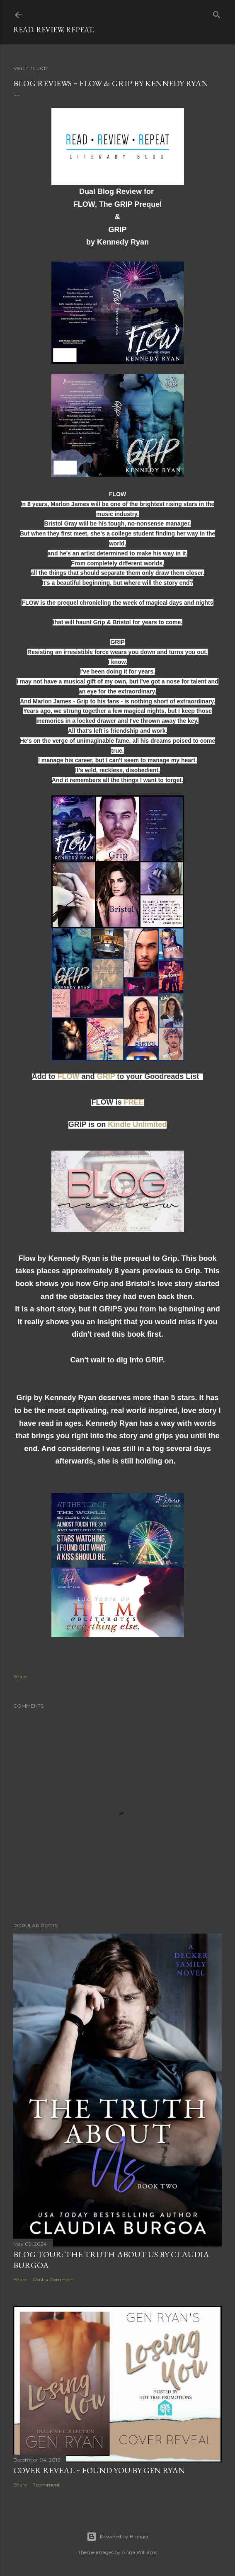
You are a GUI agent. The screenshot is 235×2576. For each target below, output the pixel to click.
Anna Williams (139, 2552)
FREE (133, 1102)
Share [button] (20, 1676)
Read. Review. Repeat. (53, 29)
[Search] (217, 13)
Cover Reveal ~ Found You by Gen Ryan (99, 2470)
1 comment (46, 2484)
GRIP (106, 1076)
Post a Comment (54, 2279)
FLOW (69, 1076)
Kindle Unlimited (137, 1124)
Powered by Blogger (118, 2537)
